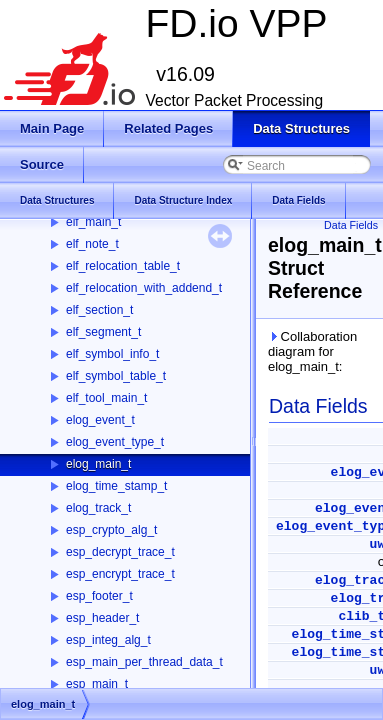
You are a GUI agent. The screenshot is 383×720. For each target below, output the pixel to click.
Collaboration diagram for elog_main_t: (312, 351)
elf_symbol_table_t (116, 376)
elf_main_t (93, 222)
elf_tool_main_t (106, 398)
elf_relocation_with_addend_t (144, 288)
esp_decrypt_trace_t (120, 552)
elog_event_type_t (115, 442)
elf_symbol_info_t (112, 354)
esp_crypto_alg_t (111, 530)
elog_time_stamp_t (116, 486)
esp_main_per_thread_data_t (144, 662)
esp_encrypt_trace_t (120, 574)
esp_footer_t (99, 596)
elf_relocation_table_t (123, 266)
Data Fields (351, 225)
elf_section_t (99, 310)
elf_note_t (92, 244)
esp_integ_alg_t (108, 640)
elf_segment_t (103, 332)
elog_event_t (100, 420)
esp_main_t (97, 684)
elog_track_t (98, 508)
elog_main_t (98, 464)
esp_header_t (102, 618)
